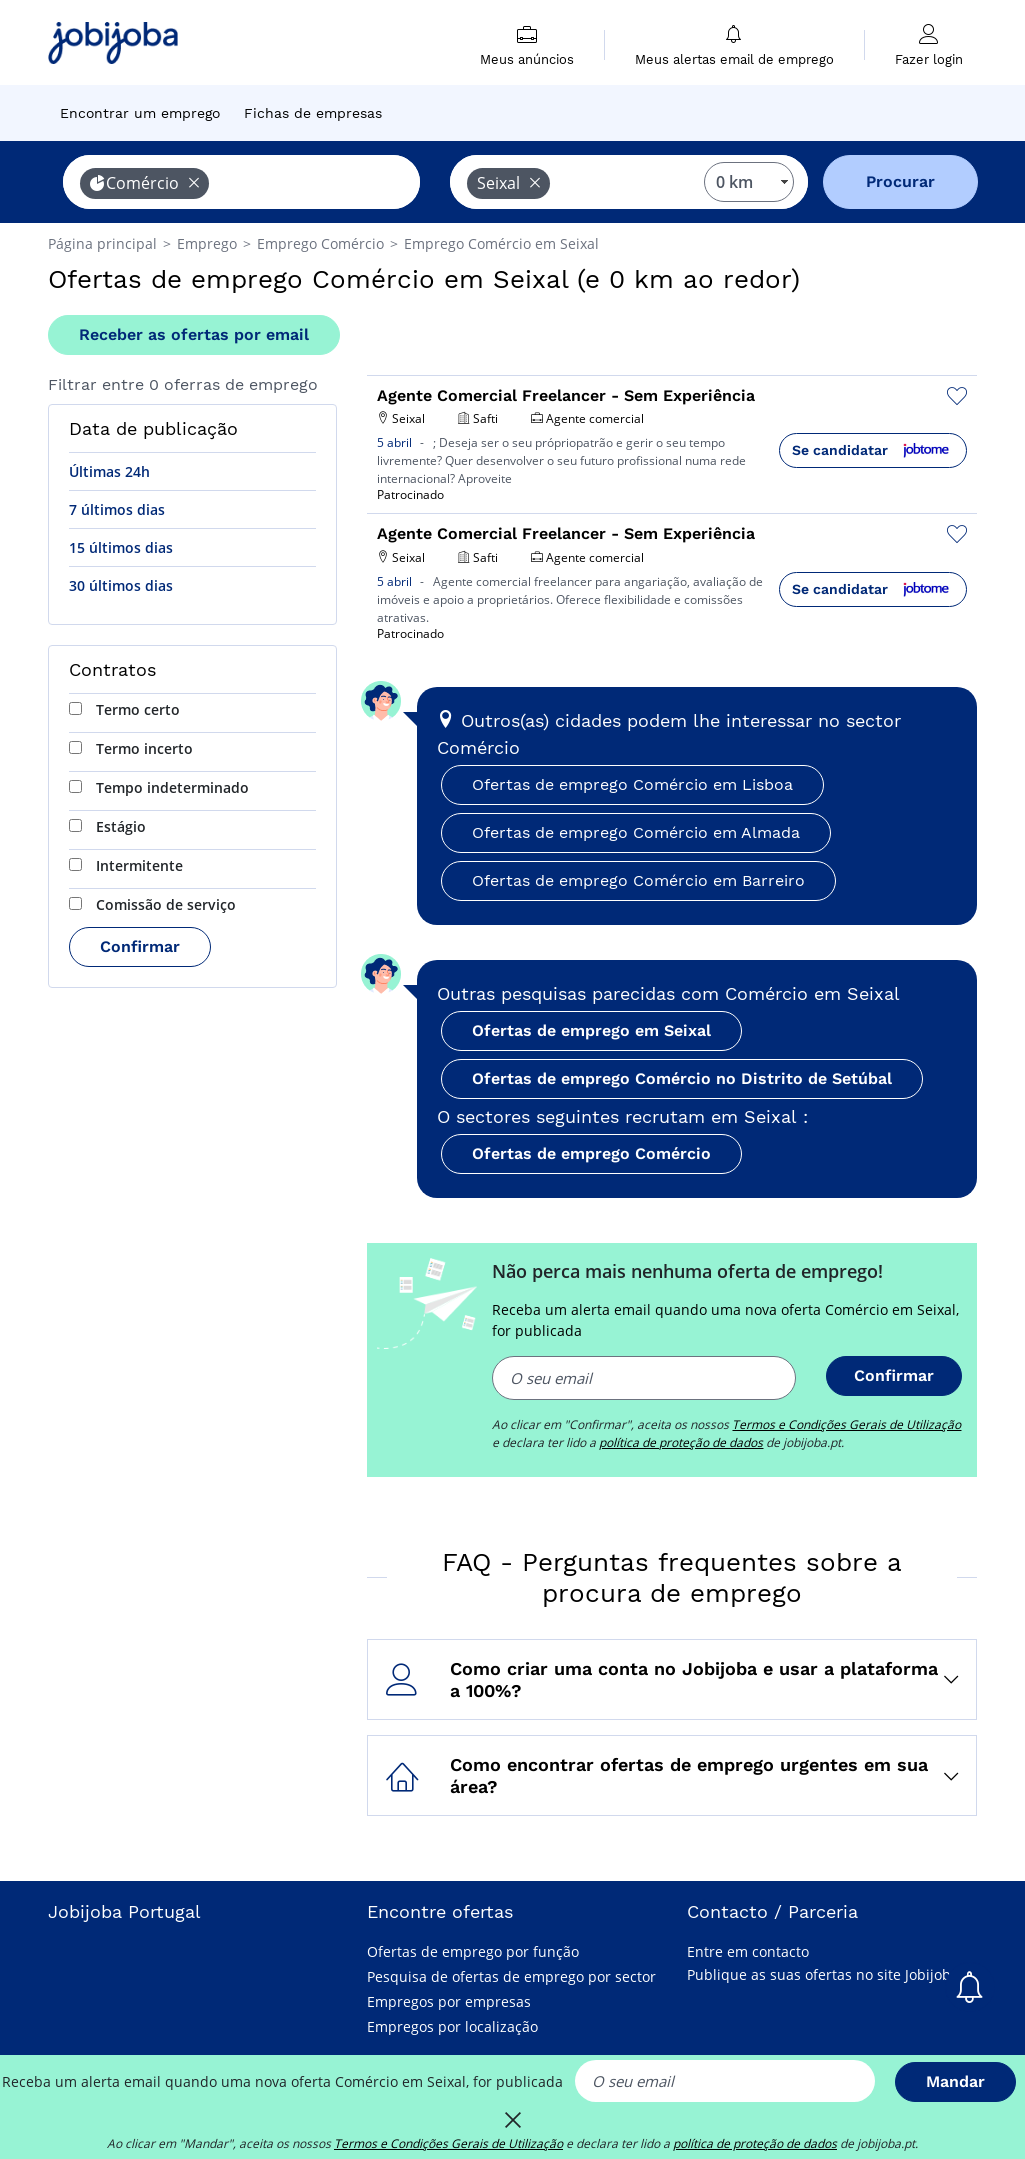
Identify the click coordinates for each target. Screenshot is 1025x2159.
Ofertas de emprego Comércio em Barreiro (638, 880)
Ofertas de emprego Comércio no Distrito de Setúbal (682, 1078)
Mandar (955, 2081)
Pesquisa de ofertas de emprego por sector (511, 1976)
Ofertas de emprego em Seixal (591, 1030)
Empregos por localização (452, 2026)
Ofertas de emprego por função (473, 1951)
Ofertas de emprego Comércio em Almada (636, 832)
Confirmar (140, 946)
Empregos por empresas (449, 2001)
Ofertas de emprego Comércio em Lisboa (632, 784)
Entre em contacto (748, 1951)
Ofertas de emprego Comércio (591, 1153)
